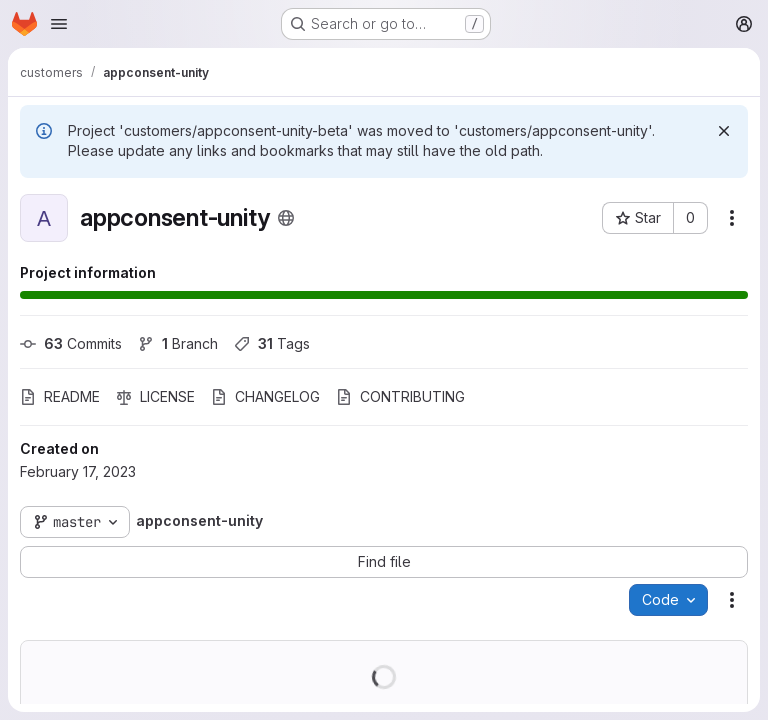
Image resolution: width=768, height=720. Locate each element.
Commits (71, 343)
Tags (272, 343)
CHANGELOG (265, 396)
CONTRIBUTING (400, 396)
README (60, 396)
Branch (178, 343)
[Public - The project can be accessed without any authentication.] (286, 218)
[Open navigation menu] (59, 24)
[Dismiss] (724, 131)
